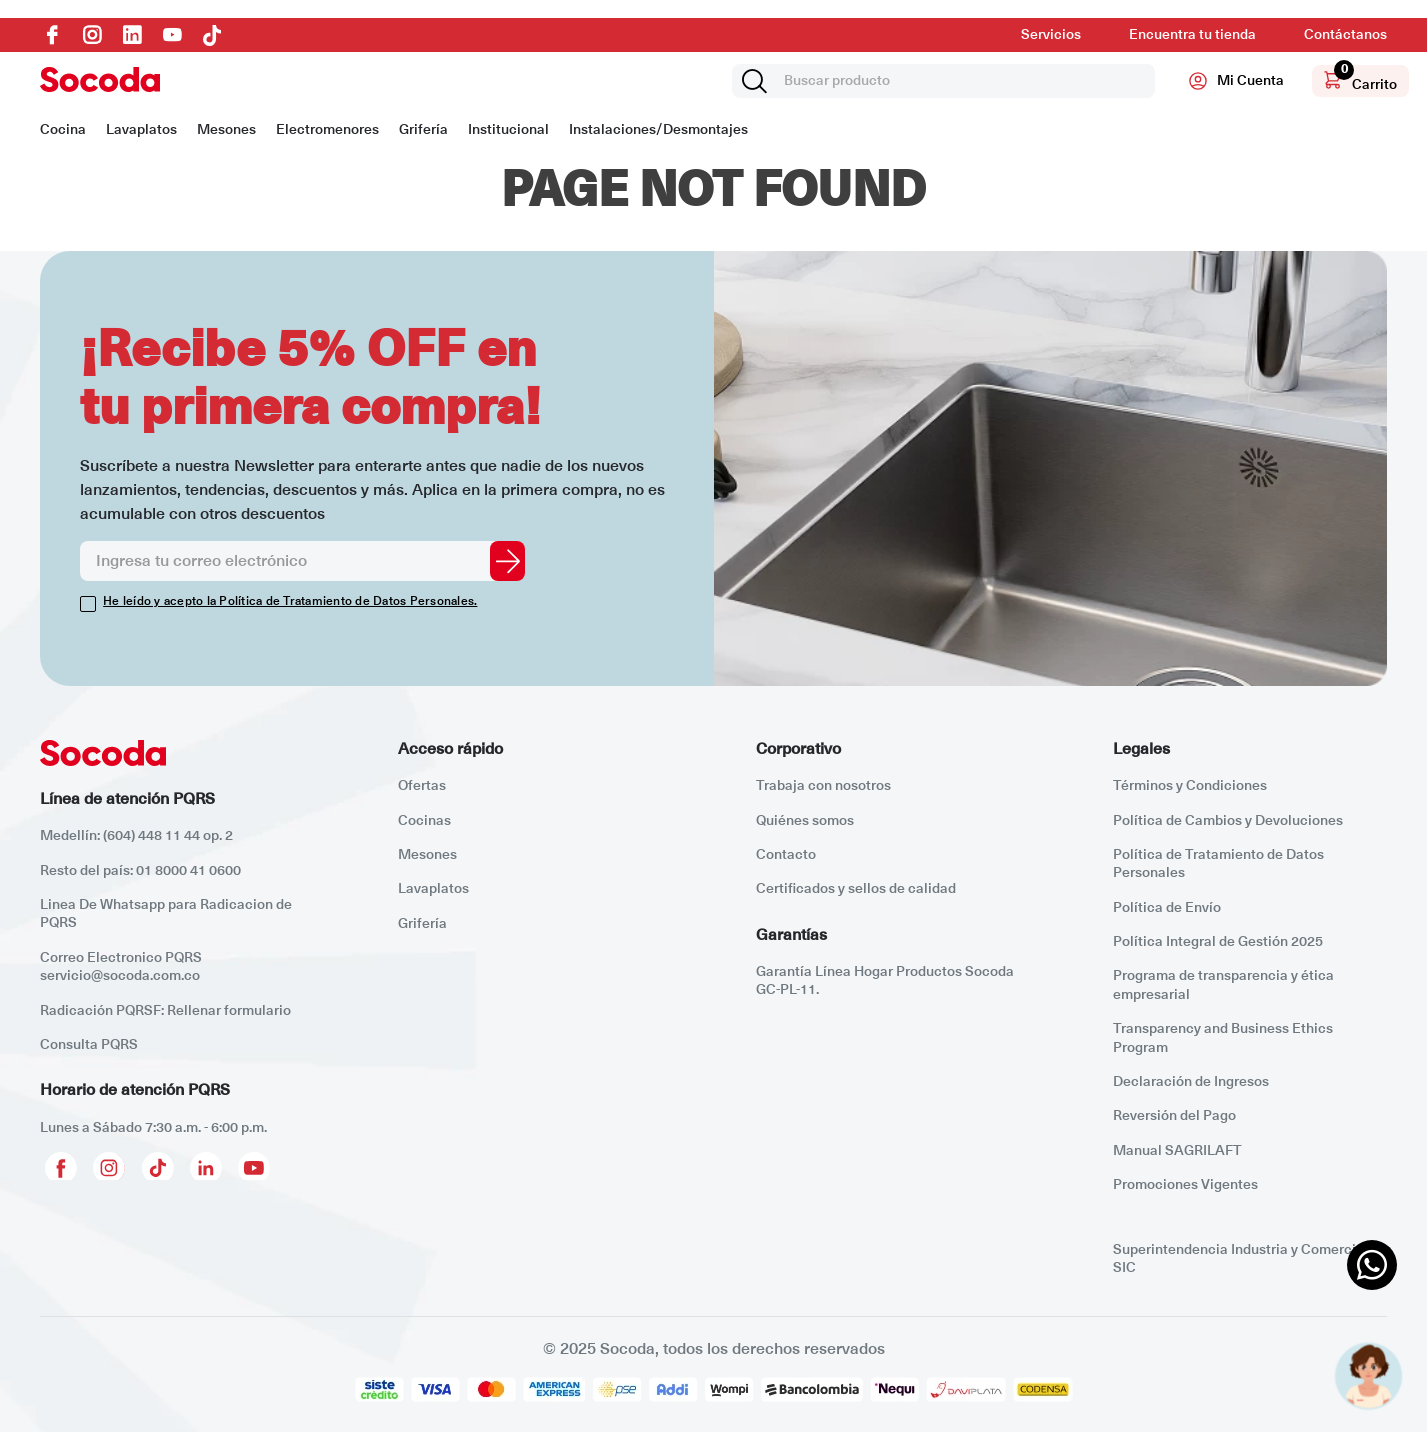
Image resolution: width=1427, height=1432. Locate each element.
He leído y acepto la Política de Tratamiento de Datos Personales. (290, 602)
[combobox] (943, 81)
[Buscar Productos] (758, 81)
